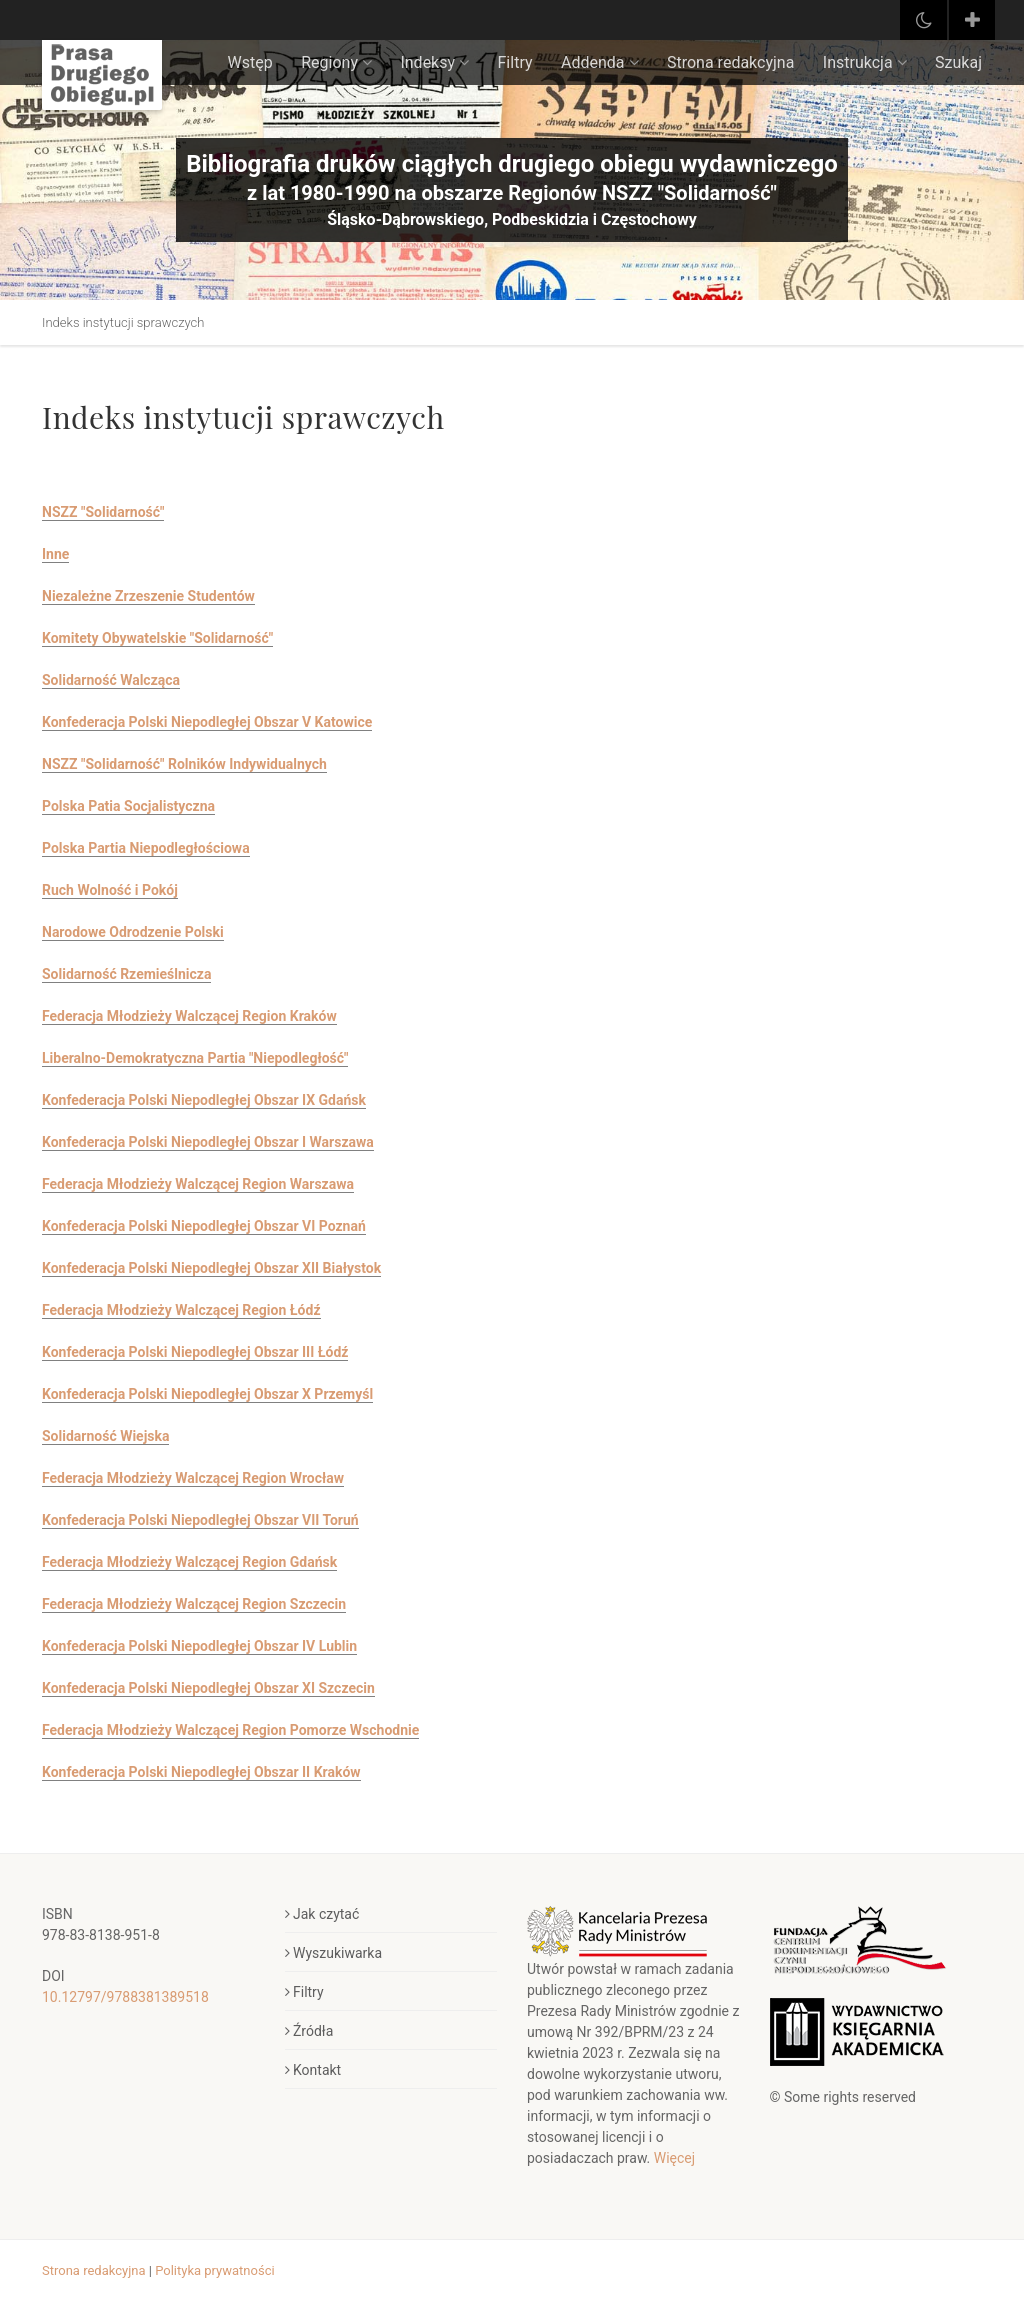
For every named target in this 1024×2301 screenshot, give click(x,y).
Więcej (674, 2158)
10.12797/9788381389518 (125, 1997)
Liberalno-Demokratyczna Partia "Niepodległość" (195, 1058)
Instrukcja (865, 62)
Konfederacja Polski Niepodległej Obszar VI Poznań (204, 1226)
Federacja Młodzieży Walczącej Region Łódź (181, 1310)
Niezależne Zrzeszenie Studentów (148, 596)
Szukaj (958, 62)
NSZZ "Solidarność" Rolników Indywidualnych (184, 764)
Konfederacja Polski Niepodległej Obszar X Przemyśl (207, 1394)
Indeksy (434, 62)
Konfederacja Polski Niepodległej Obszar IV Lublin (199, 1646)
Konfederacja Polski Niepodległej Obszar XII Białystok (211, 1268)
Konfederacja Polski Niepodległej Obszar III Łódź (195, 1352)
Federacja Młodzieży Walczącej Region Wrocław (193, 1478)
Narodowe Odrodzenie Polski (133, 932)
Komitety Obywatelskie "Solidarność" (157, 638)
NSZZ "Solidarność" (103, 512)
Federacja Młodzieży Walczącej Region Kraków (189, 1016)
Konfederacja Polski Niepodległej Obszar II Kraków (201, 1772)
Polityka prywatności (214, 2270)
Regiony (336, 62)
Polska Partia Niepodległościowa (146, 848)
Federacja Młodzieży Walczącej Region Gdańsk (189, 1562)
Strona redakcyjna (730, 62)
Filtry (515, 62)
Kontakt (313, 2070)
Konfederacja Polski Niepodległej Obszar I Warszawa (208, 1142)
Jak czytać (322, 1914)
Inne (55, 554)
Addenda (600, 62)
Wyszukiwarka (334, 1953)
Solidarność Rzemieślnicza (126, 974)
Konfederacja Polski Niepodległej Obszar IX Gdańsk (204, 1100)
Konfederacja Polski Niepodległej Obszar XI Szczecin (208, 1688)
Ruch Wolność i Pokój (110, 890)
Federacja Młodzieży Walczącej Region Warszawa (198, 1184)
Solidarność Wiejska (105, 1436)
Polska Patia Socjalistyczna (128, 806)
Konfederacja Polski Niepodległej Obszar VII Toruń (200, 1520)
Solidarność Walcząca (111, 680)
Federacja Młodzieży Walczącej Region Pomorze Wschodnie (230, 1730)
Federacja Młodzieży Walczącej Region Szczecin (194, 1604)
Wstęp (250, 62)
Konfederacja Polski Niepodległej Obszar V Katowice (207, 722)
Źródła (309, 2031)
